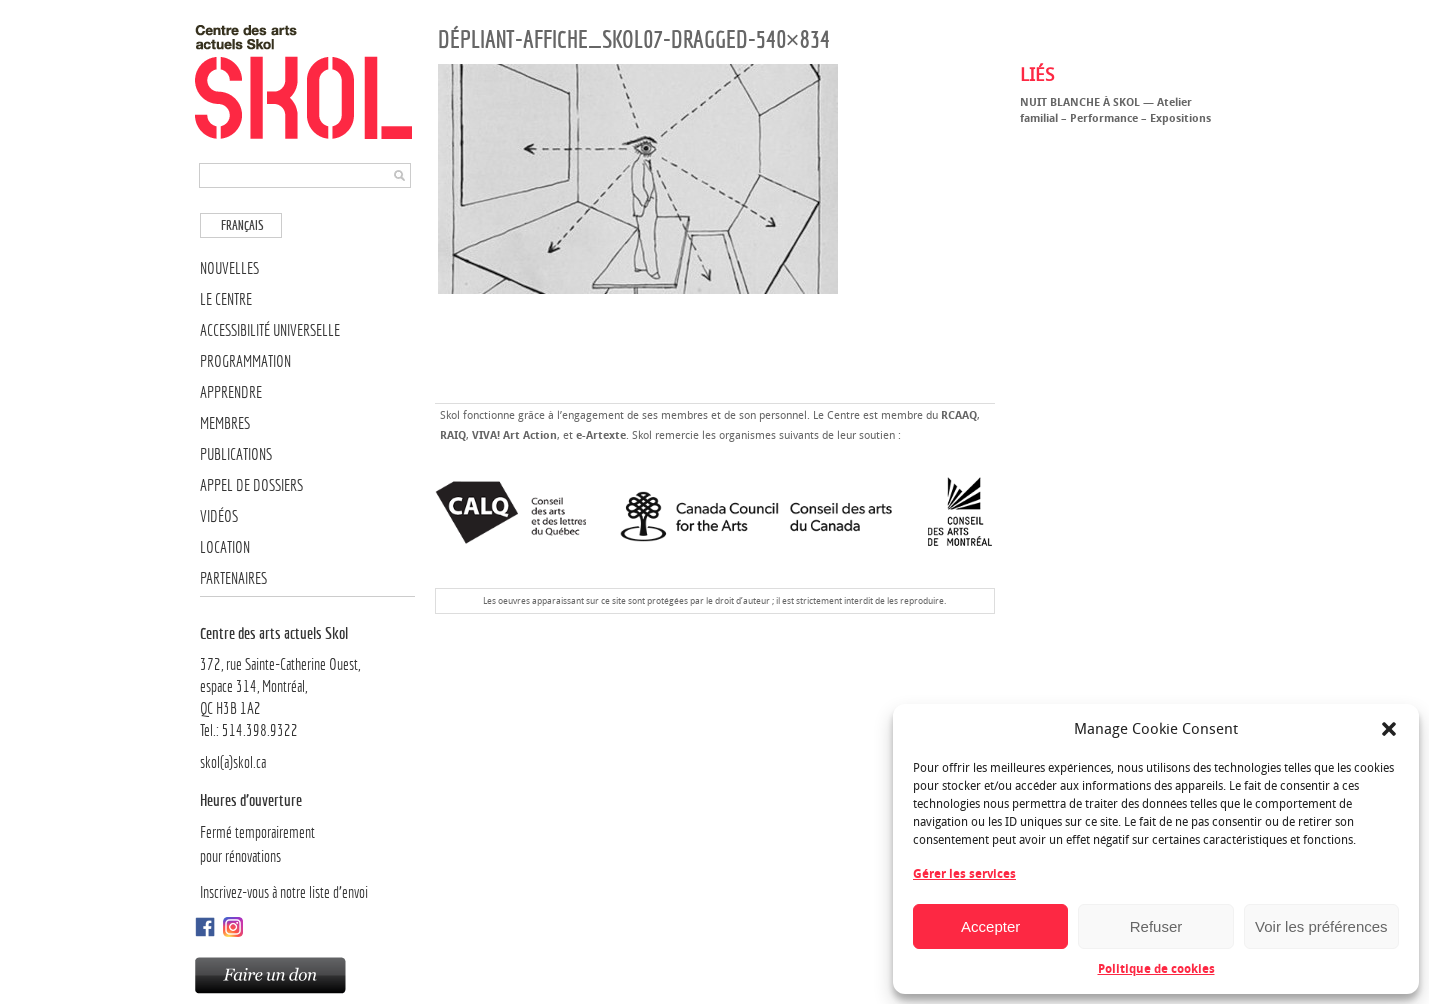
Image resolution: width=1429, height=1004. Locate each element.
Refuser (1156, 926)
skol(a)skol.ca (233, 762)
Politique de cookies (1156, 969)
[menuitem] (241, 225)
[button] (1389, 729)
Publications (236, 454)
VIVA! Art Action (514, 435)
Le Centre (226, 299)
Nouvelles (229, 268)
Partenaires (233, 578)
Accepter (990, 926)
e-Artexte (601, 435)
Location (225, 547)
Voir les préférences (1321, 926)
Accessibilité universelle (270, 330)
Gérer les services (964, 874)
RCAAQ (959, 415)
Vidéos (219, 516)
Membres (225, 423)
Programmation (245, 361)
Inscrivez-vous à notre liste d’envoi (284, 892)
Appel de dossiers (251, 485)
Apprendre (231, 392)
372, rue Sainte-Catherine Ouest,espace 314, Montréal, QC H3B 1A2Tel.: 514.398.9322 (307, 681)
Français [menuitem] (242, 225)
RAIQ (453, 435)
